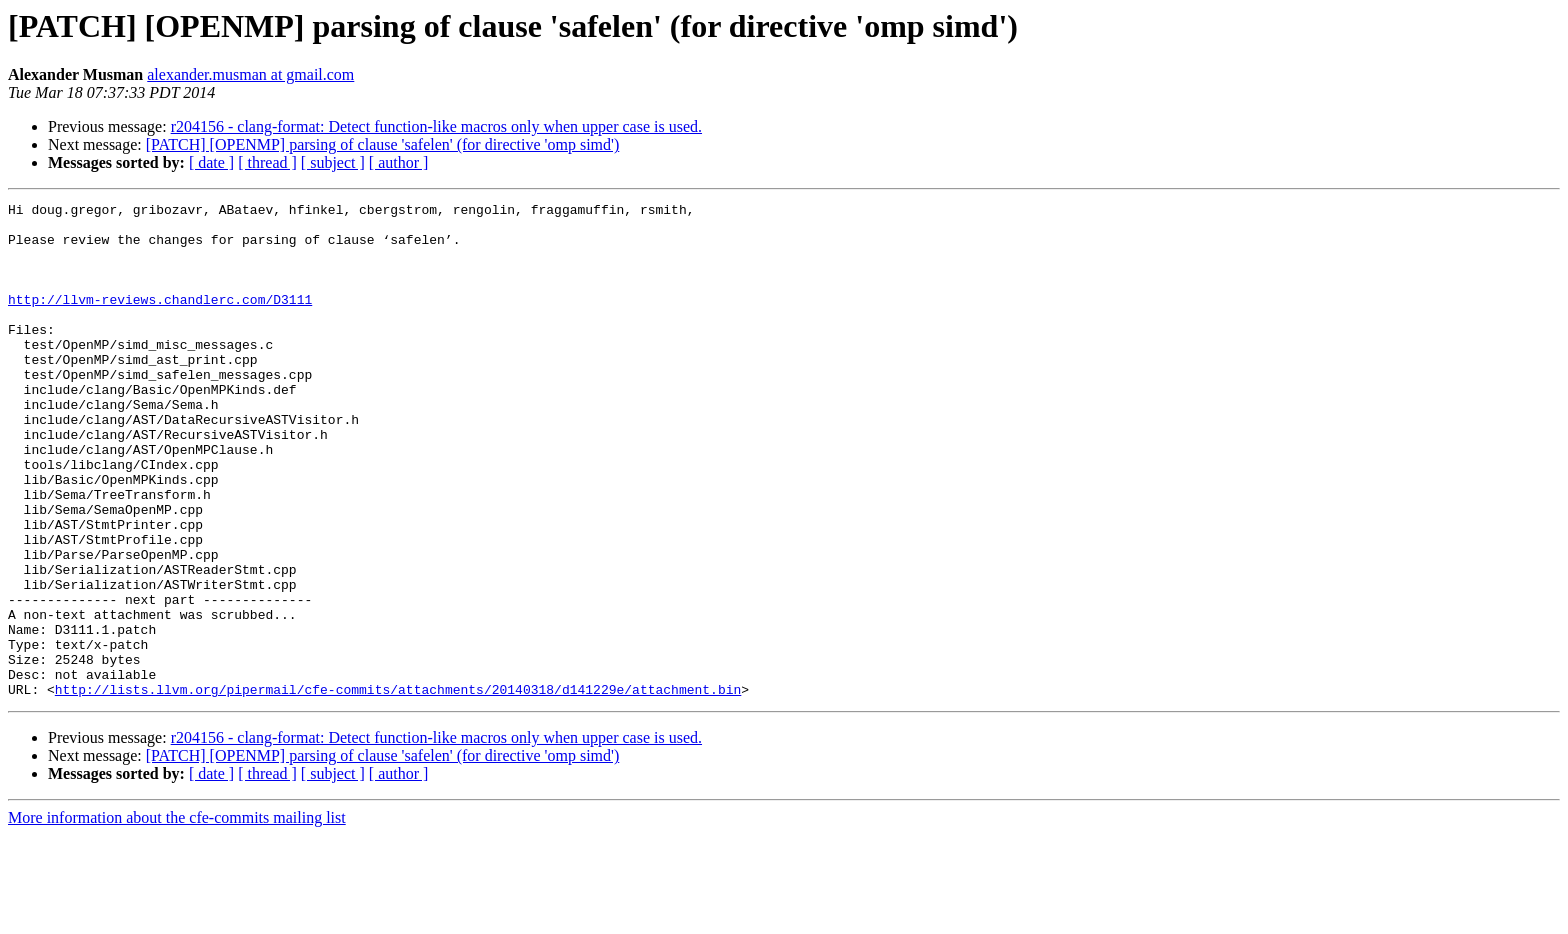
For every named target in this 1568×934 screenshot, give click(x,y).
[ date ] (211, 162)
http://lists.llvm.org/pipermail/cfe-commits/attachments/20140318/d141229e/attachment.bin (398, 788)
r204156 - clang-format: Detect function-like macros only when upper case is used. (436, 126)
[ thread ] (267, 162)
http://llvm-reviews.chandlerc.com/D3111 (160, 320)
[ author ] (399, 162)
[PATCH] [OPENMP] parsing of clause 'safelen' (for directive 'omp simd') (383, 144)
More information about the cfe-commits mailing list (177, 916)
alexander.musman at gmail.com (250, 74)
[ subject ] (333, 162)
